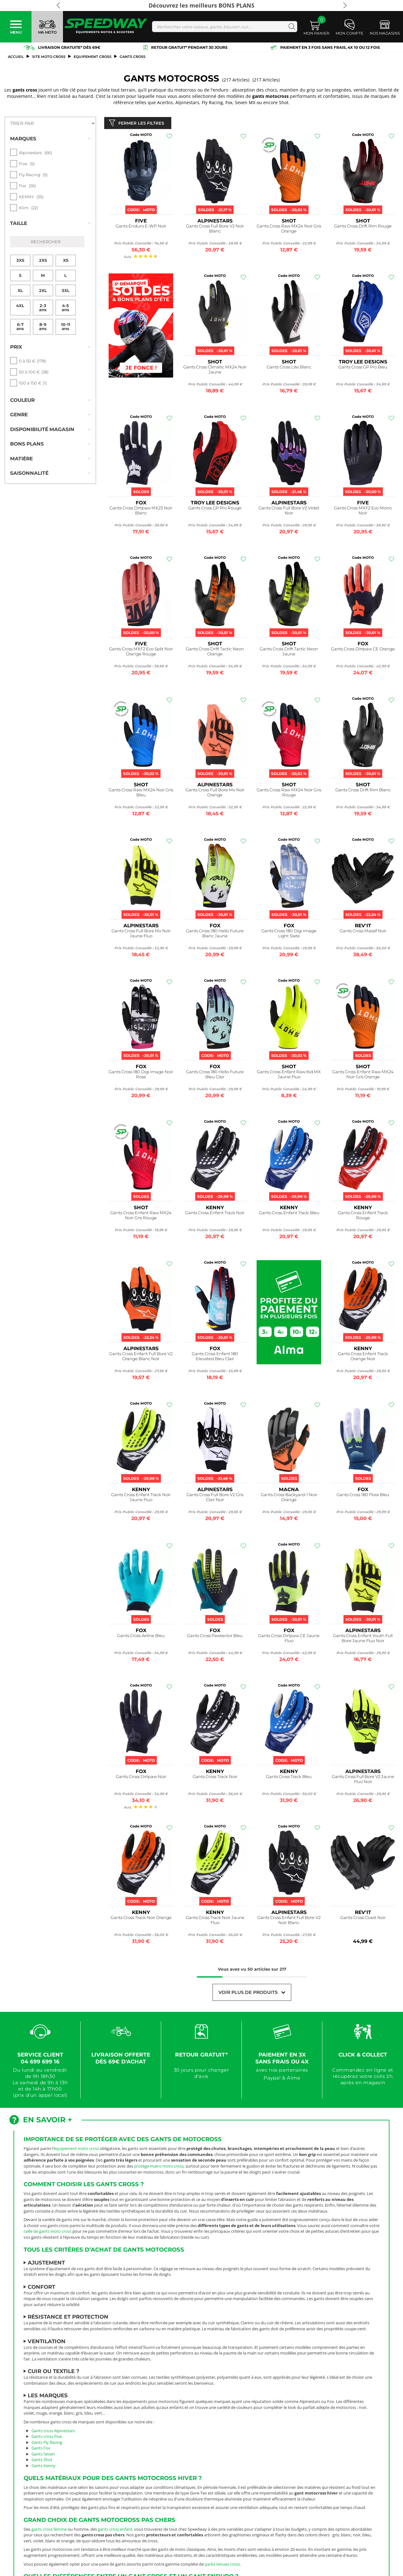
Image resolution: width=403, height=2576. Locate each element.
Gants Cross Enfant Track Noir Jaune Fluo (141, 1498)
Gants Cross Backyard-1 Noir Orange (289, 1498)
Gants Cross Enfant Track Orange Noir (363, 1357)
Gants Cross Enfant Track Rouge (363, 1216)
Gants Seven (43, 2455)
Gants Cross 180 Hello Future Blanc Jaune (215, 935)
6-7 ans (20, 313)
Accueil (16, 56)
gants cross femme (49, 2530)
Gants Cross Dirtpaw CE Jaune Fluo (289, 1639)
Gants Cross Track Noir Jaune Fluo (215, 1921)
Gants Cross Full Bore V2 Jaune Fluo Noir (363, 1780)
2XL (43, 277)
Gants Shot (41, 2461)
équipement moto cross (76, 2150)
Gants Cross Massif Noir (363, 932)
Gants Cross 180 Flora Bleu (363, 1496)
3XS (20, 247)
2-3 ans (43, 295)
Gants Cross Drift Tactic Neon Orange (215, 653)
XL (20, 277)
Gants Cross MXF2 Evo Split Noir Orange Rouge (141, 653)
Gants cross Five (46, 2438)
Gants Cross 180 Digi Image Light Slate (288, 935)
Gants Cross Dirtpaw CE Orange (363, 650)
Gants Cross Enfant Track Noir (215, 1214)
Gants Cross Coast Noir (363, 1919)
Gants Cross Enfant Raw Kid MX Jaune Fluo (289, 1075)
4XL (20, 292)
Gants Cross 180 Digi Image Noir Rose (141, 1075)
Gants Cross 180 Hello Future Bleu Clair (215, 1075)
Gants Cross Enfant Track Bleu (289, 1214)
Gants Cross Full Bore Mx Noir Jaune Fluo (141, 935)
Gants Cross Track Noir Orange (141, 1919)
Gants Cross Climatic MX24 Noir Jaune (215, 371)
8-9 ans (43, 313)
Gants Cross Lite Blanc (289, 368)
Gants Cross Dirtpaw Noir (141, 1778)
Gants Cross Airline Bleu (141, 1637)
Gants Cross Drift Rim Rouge (363, 227)
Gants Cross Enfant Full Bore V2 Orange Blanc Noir (141, 1357)
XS (65, 247)
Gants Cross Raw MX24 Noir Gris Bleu (141, 794)
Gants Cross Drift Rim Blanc (363, 791)
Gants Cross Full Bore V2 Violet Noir (288, 512)
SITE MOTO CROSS (48, 56)
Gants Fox (40, 2449)
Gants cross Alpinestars (53, 2432)
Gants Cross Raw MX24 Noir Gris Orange (289, 230)
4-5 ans (65, 295)
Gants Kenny (43, 2467)
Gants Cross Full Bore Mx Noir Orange (215, 794)
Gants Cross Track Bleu (289, 1778)
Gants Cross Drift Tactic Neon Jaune (289, 653)
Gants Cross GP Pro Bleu (362, 368)
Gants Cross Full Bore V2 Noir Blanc (215, 230)
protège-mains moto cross (159, 2167)
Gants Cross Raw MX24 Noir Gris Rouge (289, 794)
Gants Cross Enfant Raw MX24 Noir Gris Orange (363, 1075)
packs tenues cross (222, 2565)
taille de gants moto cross (47, 2233)
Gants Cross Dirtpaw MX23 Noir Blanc (141, 512)
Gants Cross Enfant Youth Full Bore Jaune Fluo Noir (363, 1639)
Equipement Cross (92, 56)
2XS (43, 247)
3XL (66, 277)
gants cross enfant (115, 2530)
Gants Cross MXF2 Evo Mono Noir (363, 512)
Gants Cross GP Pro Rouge (214, 509)
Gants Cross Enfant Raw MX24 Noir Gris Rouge (141, 1216)
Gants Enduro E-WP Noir (141, 227)
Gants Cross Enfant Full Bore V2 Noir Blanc (289, 1921)
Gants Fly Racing (46, 2443)
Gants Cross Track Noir (215, 1778)
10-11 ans (65, 313)
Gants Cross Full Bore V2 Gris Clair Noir (214, 1498)
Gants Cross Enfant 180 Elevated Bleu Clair (215, 1357)
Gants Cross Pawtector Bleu (215, 1637)
